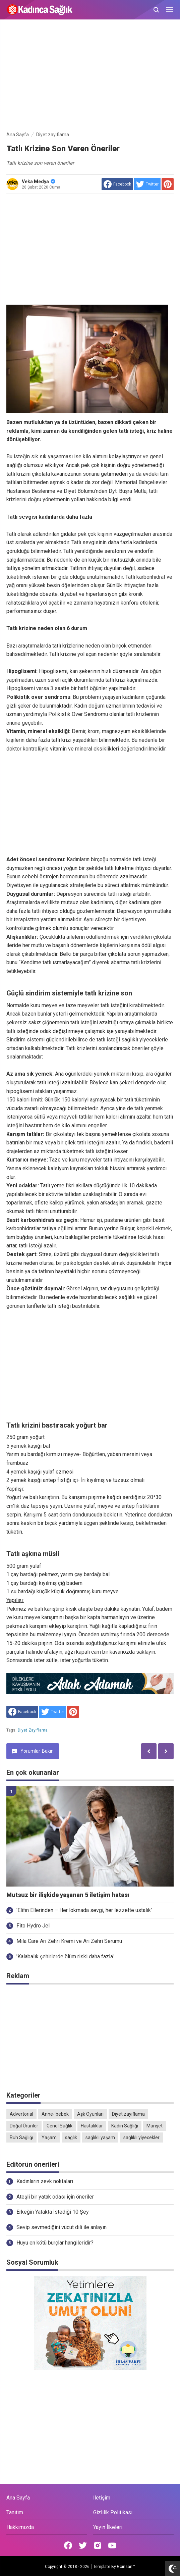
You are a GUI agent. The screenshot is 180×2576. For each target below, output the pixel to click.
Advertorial (21, 2114)
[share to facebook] (117, 184)
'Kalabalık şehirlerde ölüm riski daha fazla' (65, 1956)
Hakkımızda (20, 2527)
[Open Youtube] (112, 2545)
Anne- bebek (55, 2114)
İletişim (101, 2497)
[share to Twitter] (147, 184)
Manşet (154, 2125)
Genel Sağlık (59, 2125)
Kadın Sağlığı (124, 2125)
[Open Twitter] (83, 2545)
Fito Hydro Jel (33, 1925)
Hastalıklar (92, 2125)
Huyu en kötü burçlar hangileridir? (55, 2242)
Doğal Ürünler (24, 2125)
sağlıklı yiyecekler (141, 2137)
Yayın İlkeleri (107, 2527)
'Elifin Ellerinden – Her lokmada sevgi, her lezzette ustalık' (84, 1910)
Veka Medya (38, 181)
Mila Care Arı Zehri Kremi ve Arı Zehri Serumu (69, 1941)
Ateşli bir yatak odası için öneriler (55, 2197)
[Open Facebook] (68, 2545)
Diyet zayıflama (33, 1730)
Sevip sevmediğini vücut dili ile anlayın (61, 2227)
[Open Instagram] (98, 2545)
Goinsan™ (126, 2566)
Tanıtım (14, 2512)
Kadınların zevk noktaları (44, 2181)
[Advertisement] (90, 76)
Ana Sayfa (18, 2497)
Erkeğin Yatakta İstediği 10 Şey (52, 2212)
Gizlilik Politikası (112, 2512)
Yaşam (49, 2137)
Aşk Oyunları (90, 2114)
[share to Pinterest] (168, 184)
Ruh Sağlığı (21, 2137)
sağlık (71, 2137)
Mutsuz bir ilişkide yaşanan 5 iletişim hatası (67, 1895)
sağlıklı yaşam (100, 2137)
